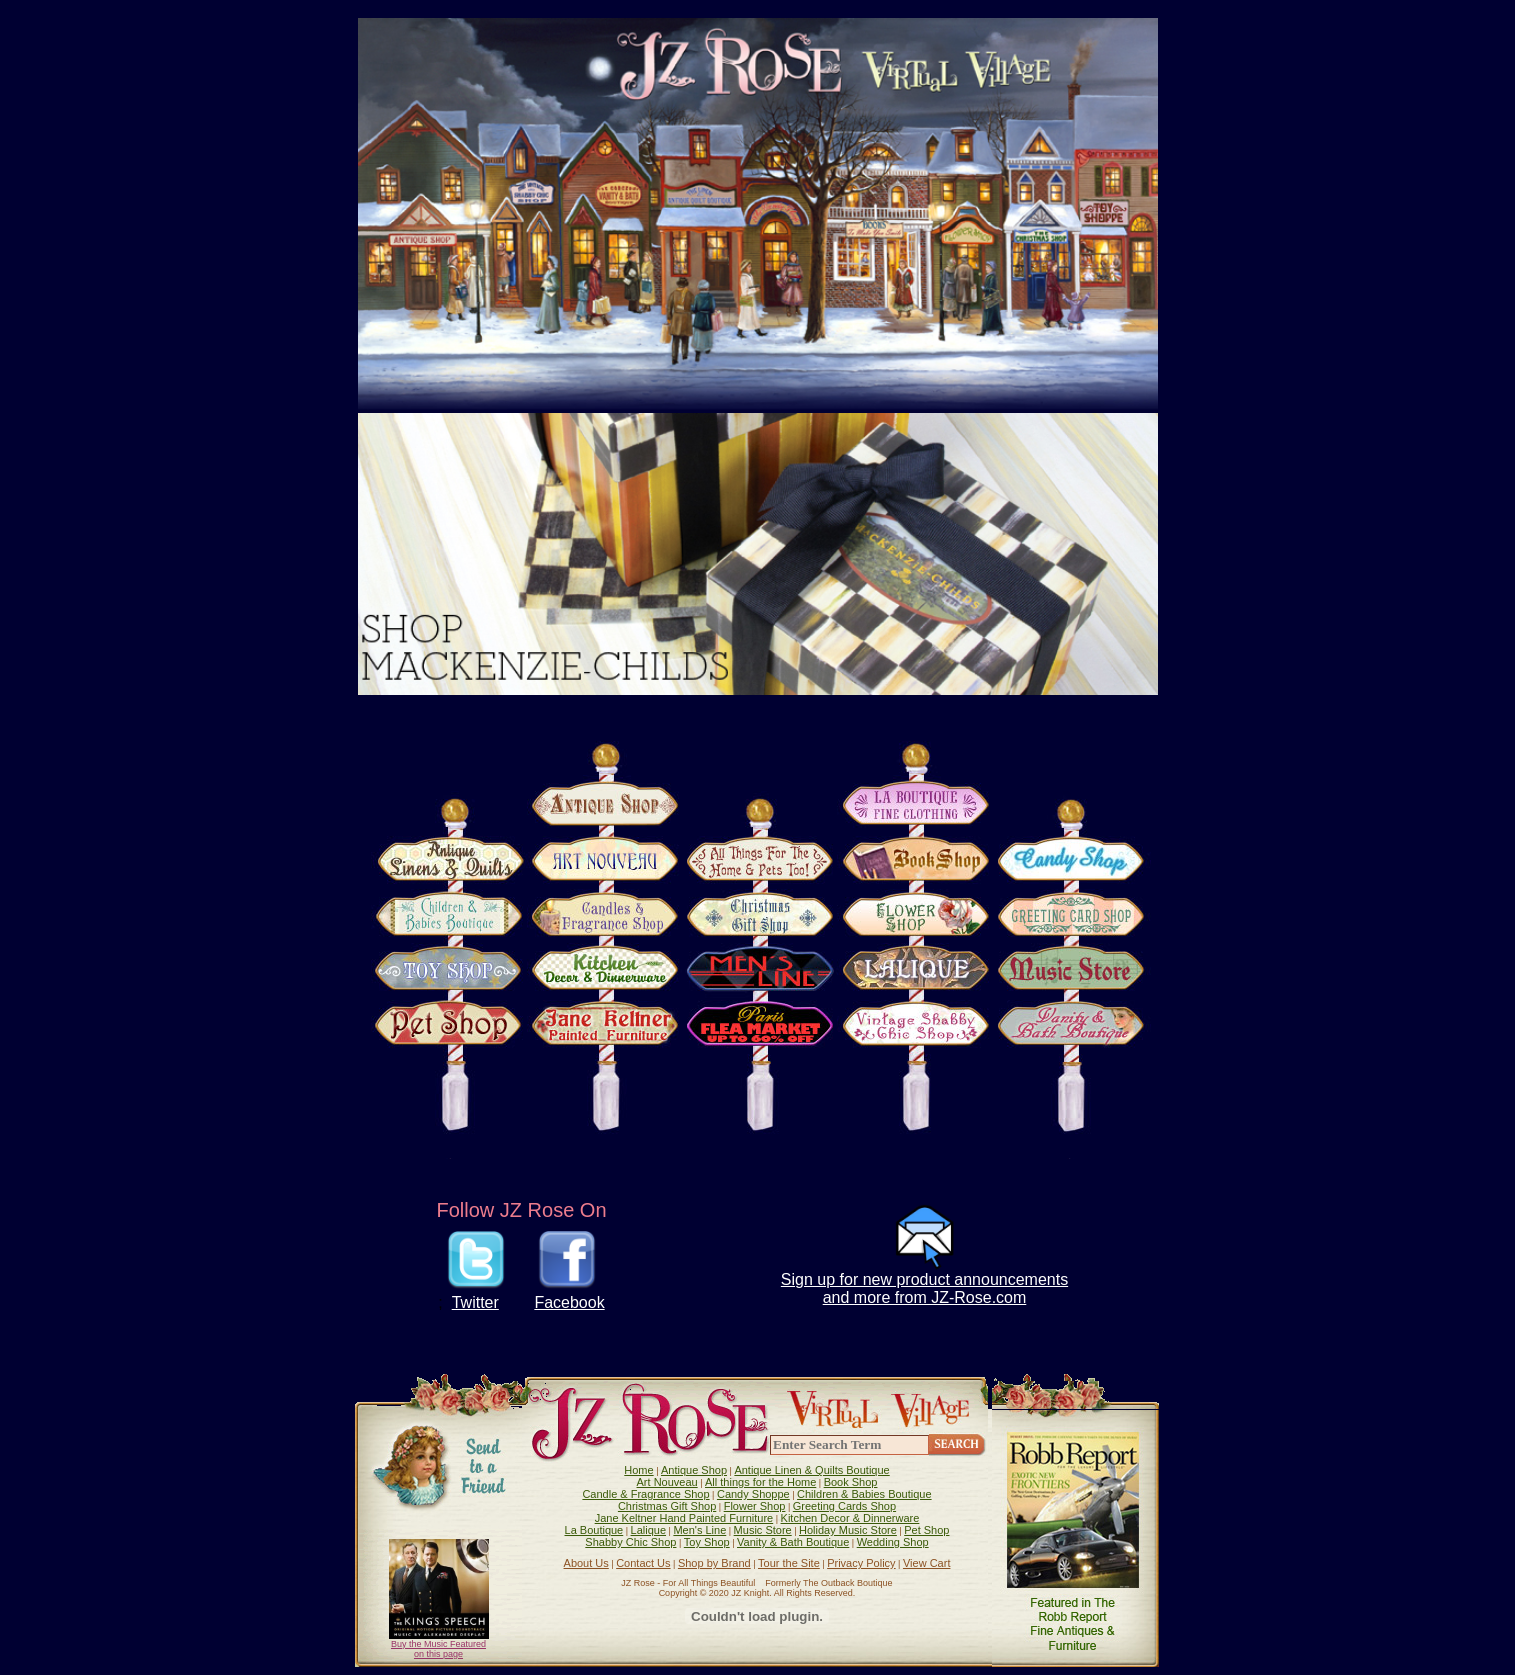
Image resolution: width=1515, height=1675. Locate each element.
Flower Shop (755, 1506)
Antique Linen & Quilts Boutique (811, 1470)
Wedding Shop (893, 1542)
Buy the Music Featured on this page (438, 1649)
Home (638, 1470)
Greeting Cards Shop (844, 1506)
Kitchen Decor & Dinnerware (850, 1518)
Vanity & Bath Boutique (793, 1542)
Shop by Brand (714, 1563)
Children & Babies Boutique (864, 1494)
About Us (586, 1563)
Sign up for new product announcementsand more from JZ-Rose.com (924, 1288)
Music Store (763, 1530)
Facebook (569, 1302)
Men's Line (699, 1530)
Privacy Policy (861, 1563)
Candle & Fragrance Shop (645, 1494)
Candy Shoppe (753, 1494)
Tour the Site (789, 1563)
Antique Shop (694, 1470)
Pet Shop (926, 1530)
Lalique (648, 1530)
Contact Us (643, 1563)
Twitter (475, 1302)
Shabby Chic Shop (630, 1542)
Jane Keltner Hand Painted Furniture (684, 1518)
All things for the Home (760, 1482)
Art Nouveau (667, 1482)
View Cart (926, 1563)
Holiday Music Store (848, 1530)
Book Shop (851, 1482)
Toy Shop (707, 1542)
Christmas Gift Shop (667, 1506)
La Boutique (594, 1530)
